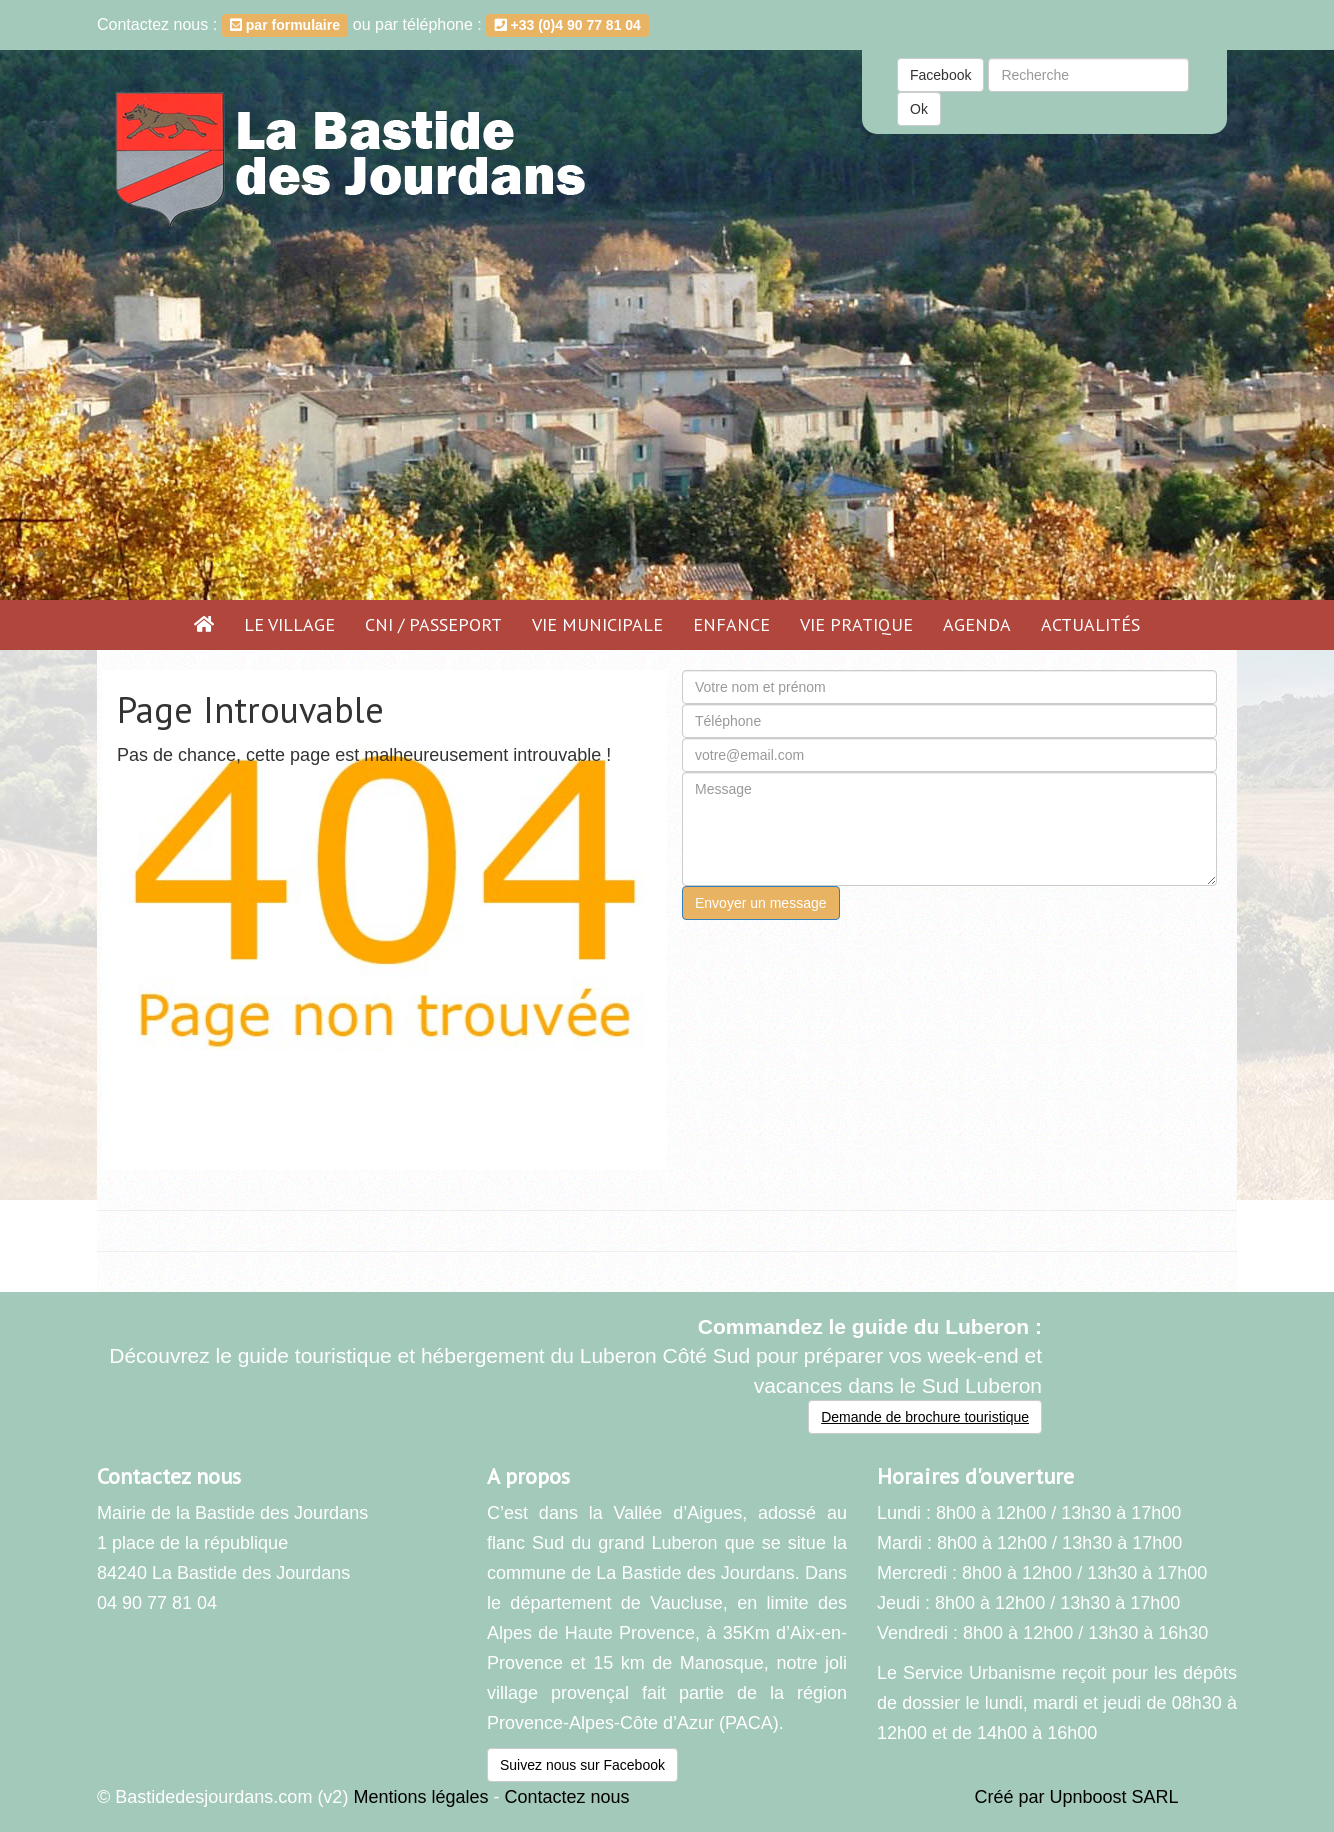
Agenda (977, 624)
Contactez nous (566, 1797)
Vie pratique (856, 624)
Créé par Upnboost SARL (1077, 1797)
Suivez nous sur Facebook (582, 1765)
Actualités (1090, 624)
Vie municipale (597, 624)
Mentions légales (420, 1797)
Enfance (731, 624)
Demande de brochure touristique (925, 1417)
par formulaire (285, 25)
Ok (919, 109)
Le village (289, 624)
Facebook (940, 75)
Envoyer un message (761, 903)
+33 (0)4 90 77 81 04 (568, 25)
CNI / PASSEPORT (433, 624)
